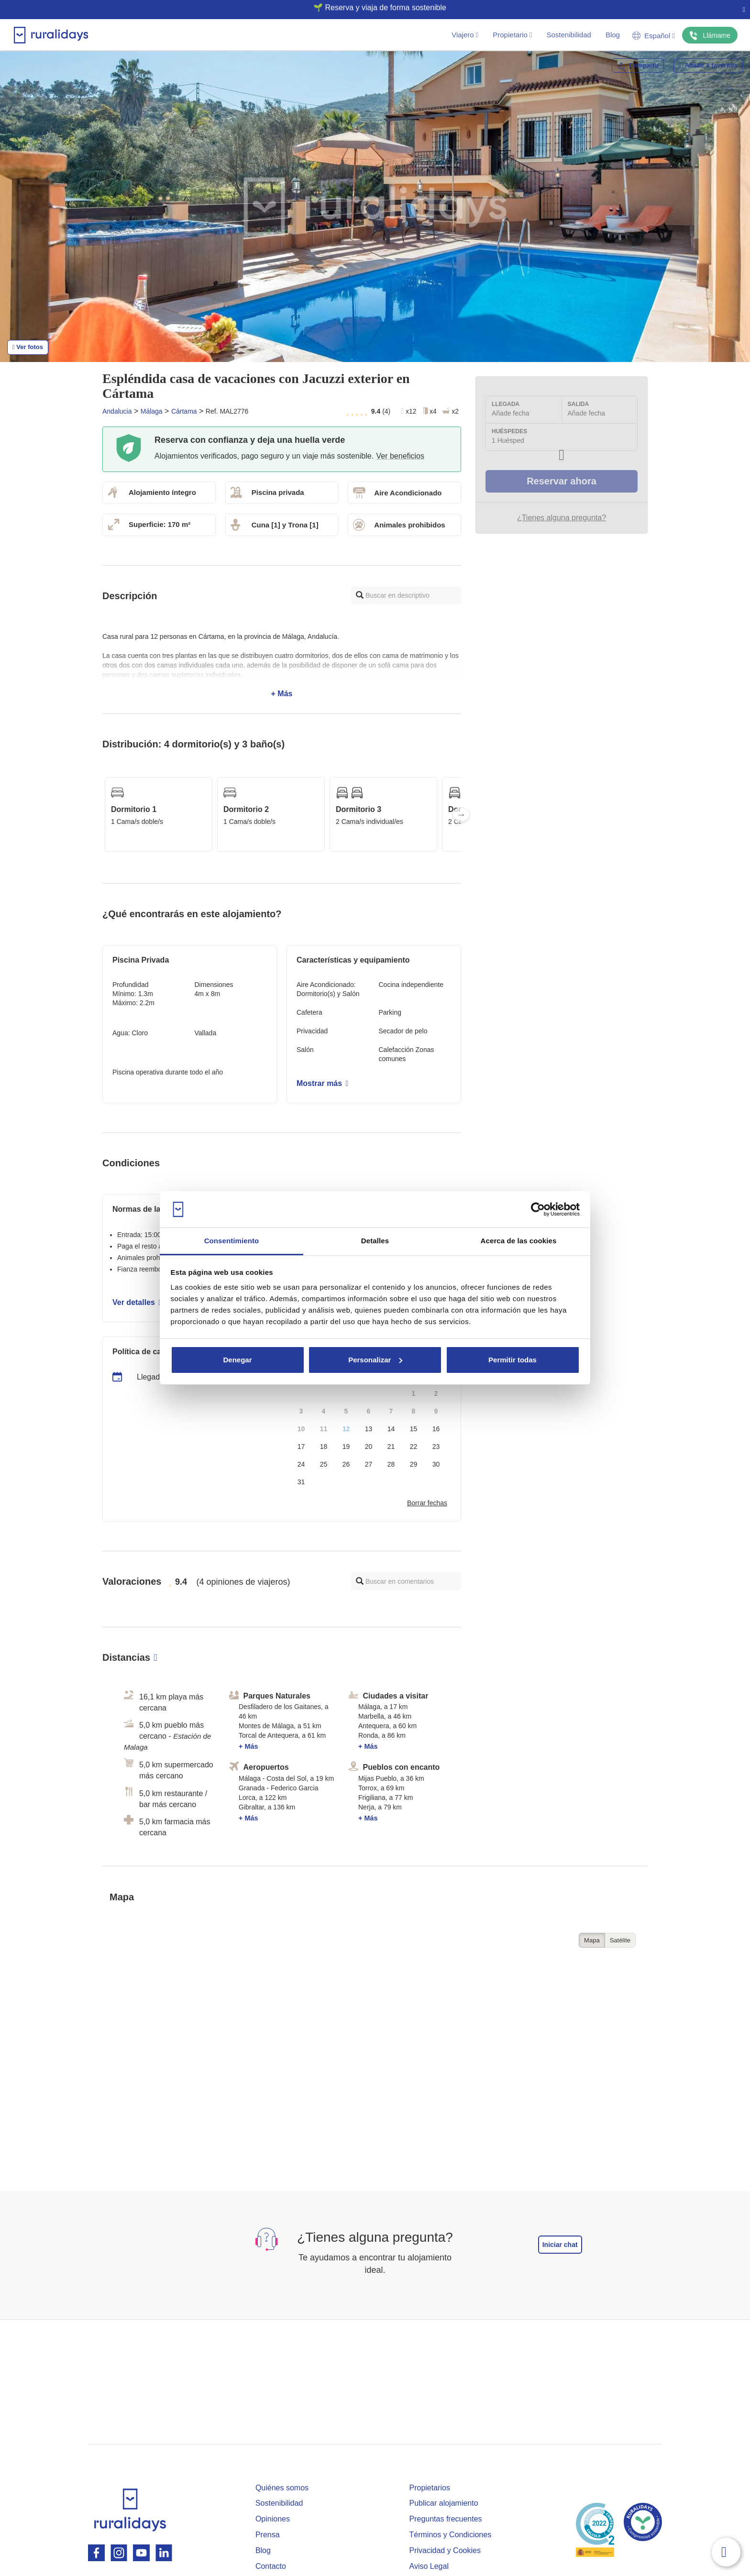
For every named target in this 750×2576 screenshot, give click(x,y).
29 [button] (414, 1464)
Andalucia (117, 411)
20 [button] (369, 1446)
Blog (613, 35)
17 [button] (301, 1446)
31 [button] (301, 1482)
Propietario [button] (512, 35)
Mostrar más (322, 1083)
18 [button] (324, 1446)
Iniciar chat (560, 2244)
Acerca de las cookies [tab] (519, 1241)
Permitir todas (512, 1360)
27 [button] (369, 1464)
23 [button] (436, 1446)
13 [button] (369, 1429)
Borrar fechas (427, 1503)
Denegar (237, 1360)
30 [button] (436, 1464)
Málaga (152, 411)
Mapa (592, 1940)
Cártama (184, 411)
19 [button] (346, 1446)
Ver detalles (136, 1302)
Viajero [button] (465, 35)
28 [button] (391, 1464)
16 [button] (436, 1429)
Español (653, 36)
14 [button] (391, 1429)
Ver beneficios (400, 456)
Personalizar (375, 1360)
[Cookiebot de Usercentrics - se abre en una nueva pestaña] (538, 1209)
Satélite (620, 1940)
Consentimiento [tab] (231, 1241)
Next (461, 814)
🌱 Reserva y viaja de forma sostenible (371, 8)
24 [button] (301, 1464)
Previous (102, 814)
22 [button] (414, 1446)
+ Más (281, 665)
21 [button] (391, 1446)
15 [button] (414, 1429)
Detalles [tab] (375, 1241)
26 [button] (346, 1464)
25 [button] (324, 1464)
